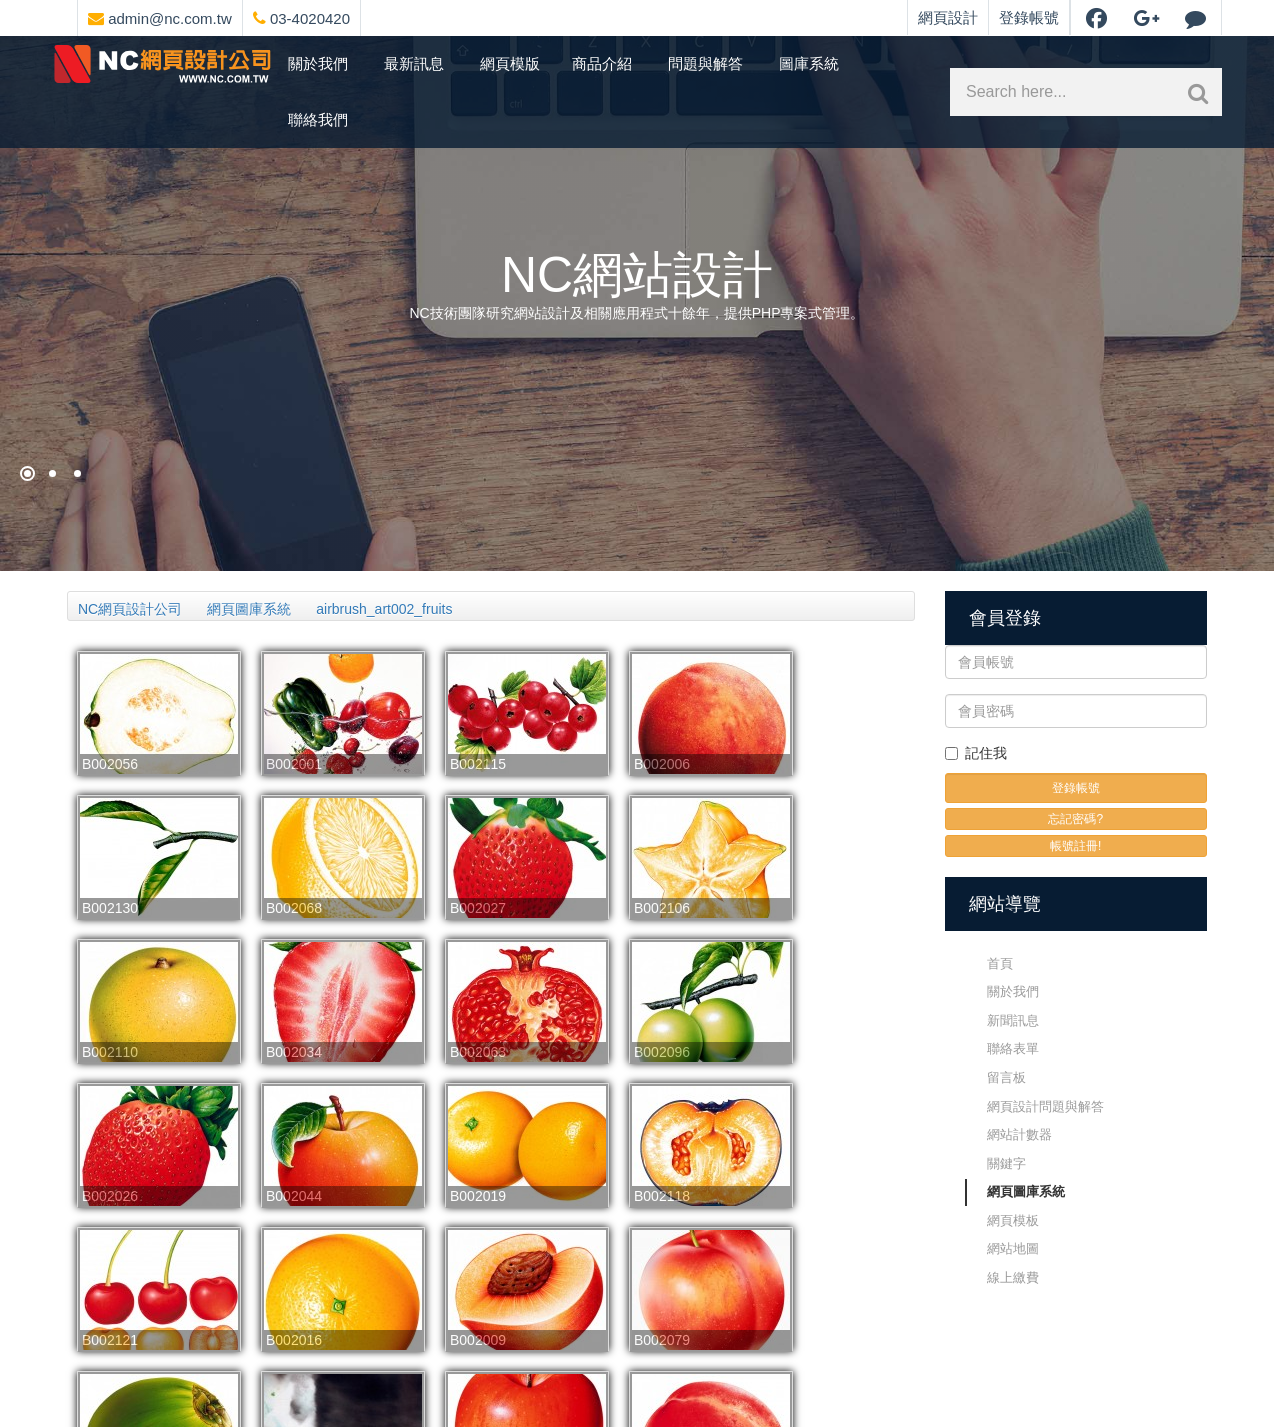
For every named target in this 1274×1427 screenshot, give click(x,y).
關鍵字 (1006, 1163)
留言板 (1006, 1077)
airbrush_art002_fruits (384, 609)
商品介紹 (602, 63)
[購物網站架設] (52, 473)
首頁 (1000, 963)
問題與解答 (705, 63)
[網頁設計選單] (367, 15)
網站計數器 (1019, 1134)
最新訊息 (414, 63)
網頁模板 (1013, 1220)
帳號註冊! (1075, 846)
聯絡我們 (318, 119)
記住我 (976, 753)
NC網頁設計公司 (130, 609)
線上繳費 (1013, 1277)
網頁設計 (948, 17)
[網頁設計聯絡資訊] (383, 15)
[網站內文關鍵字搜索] (1194, 92)
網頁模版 (510, 63)
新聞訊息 (1013, 1020)
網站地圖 (1013, 1248)
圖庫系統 (809, 63)
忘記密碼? (1075, 819)
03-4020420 (301, 18)
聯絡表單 (1013, 1048)
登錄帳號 (1029, 17)
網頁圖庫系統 (249, 609)
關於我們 (318, 63)
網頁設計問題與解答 (1045, 1106)
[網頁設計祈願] (27, 473)
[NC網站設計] (77, 473)
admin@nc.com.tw (160, 18)
